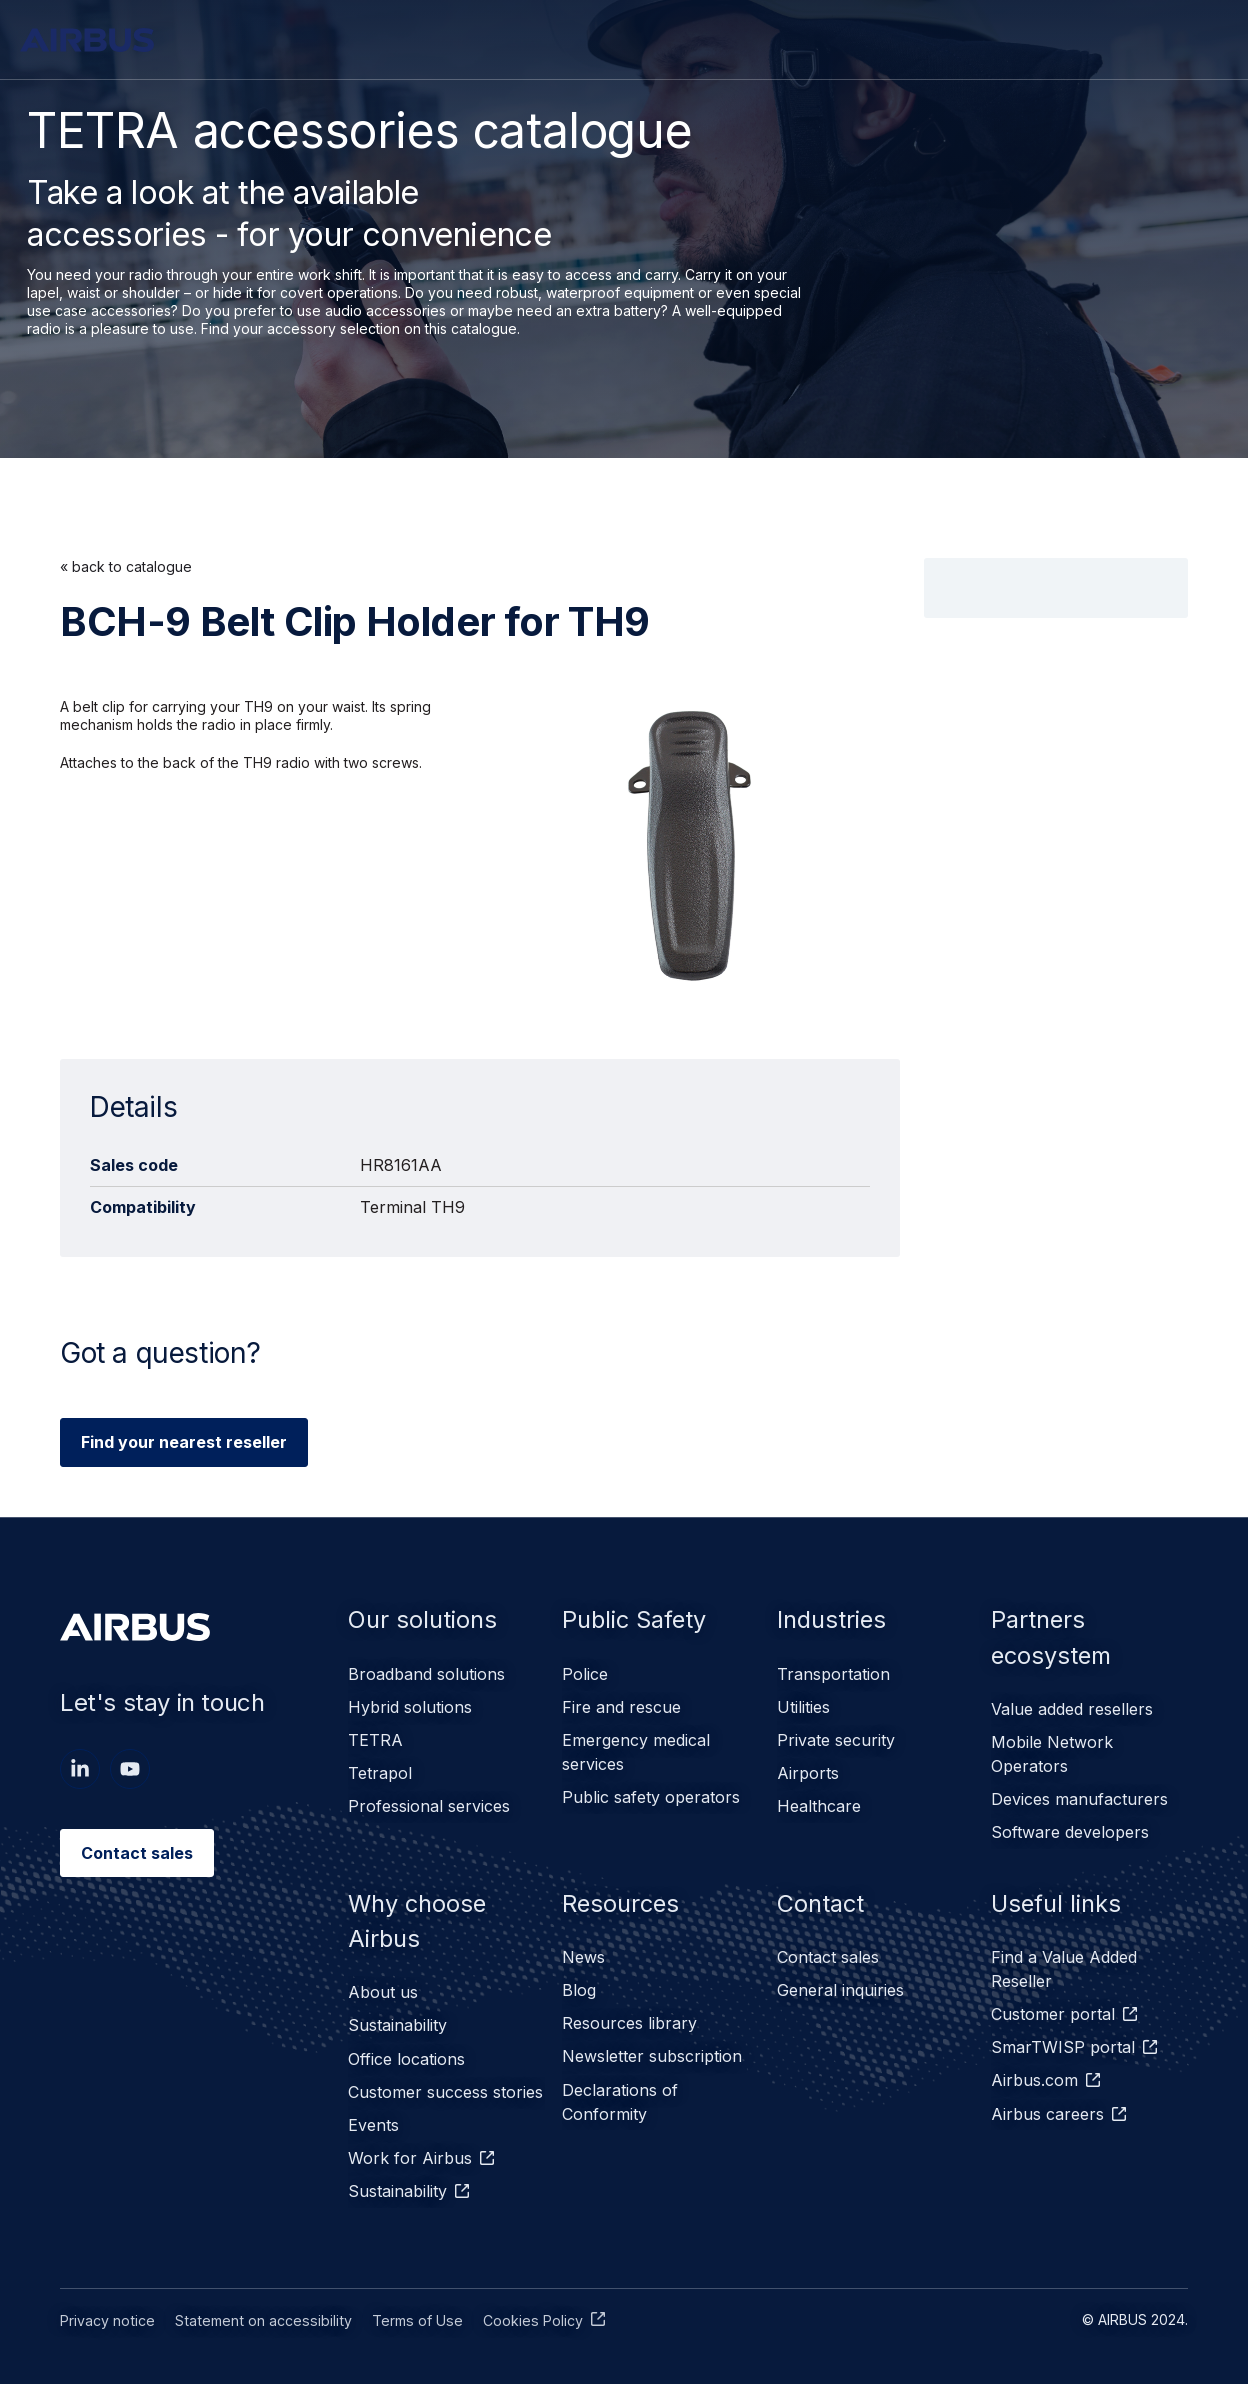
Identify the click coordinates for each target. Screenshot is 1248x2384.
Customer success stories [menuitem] (445, 2086)
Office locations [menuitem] (406, 2054)
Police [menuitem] (585, 1674)
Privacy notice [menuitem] (107, 2309)
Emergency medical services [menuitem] (636, 1750)
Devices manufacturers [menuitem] (1079, 1798)
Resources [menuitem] (622, 1899)
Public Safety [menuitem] (637, 1619)
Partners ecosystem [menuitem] (1054, 1637)
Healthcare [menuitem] (819, 1802)
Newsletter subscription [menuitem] (652, 2050)
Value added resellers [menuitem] (1072, 1710)
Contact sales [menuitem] (828, 1954)
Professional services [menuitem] (429, 1802)
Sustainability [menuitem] (397, 2022)
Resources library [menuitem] (629, 2018)
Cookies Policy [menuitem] (523, 2309)
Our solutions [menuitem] (423, 1619)
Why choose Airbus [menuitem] (418, 1917)
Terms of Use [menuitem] (409, 2309)
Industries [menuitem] (833, 1619)
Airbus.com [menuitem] (1034, 2074)
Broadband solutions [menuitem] (426, 1674)
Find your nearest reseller (184, 1442)
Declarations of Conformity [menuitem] (620, 2094)
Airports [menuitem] (808, 1770)
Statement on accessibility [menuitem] (259, 2309)
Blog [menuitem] (579, 1986)
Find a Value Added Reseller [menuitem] (1064, 1966)
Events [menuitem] (373, 2118)
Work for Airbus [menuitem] (410, 2150)
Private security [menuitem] (836, 1738)
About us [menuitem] (383, 1990)
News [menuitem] (583, 1954)
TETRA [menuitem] (375, 1738)
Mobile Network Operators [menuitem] (1052, 1754)
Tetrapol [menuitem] (380, 1770)
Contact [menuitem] (822, 1899)
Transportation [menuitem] (833, 1674)
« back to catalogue (126, 566)
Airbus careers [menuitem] (1047, 2106)
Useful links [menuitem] (1057, 1899)
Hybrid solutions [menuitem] (410, 1706)
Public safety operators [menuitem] (651, 1794)
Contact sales (137, 1853)
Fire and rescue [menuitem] (621, 1706)
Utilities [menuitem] (803, 1706)
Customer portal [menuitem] (1053, 2010)
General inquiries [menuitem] (840, 1986)
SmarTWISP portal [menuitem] (1063, 2042)
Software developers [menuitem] (1070, 1830)
